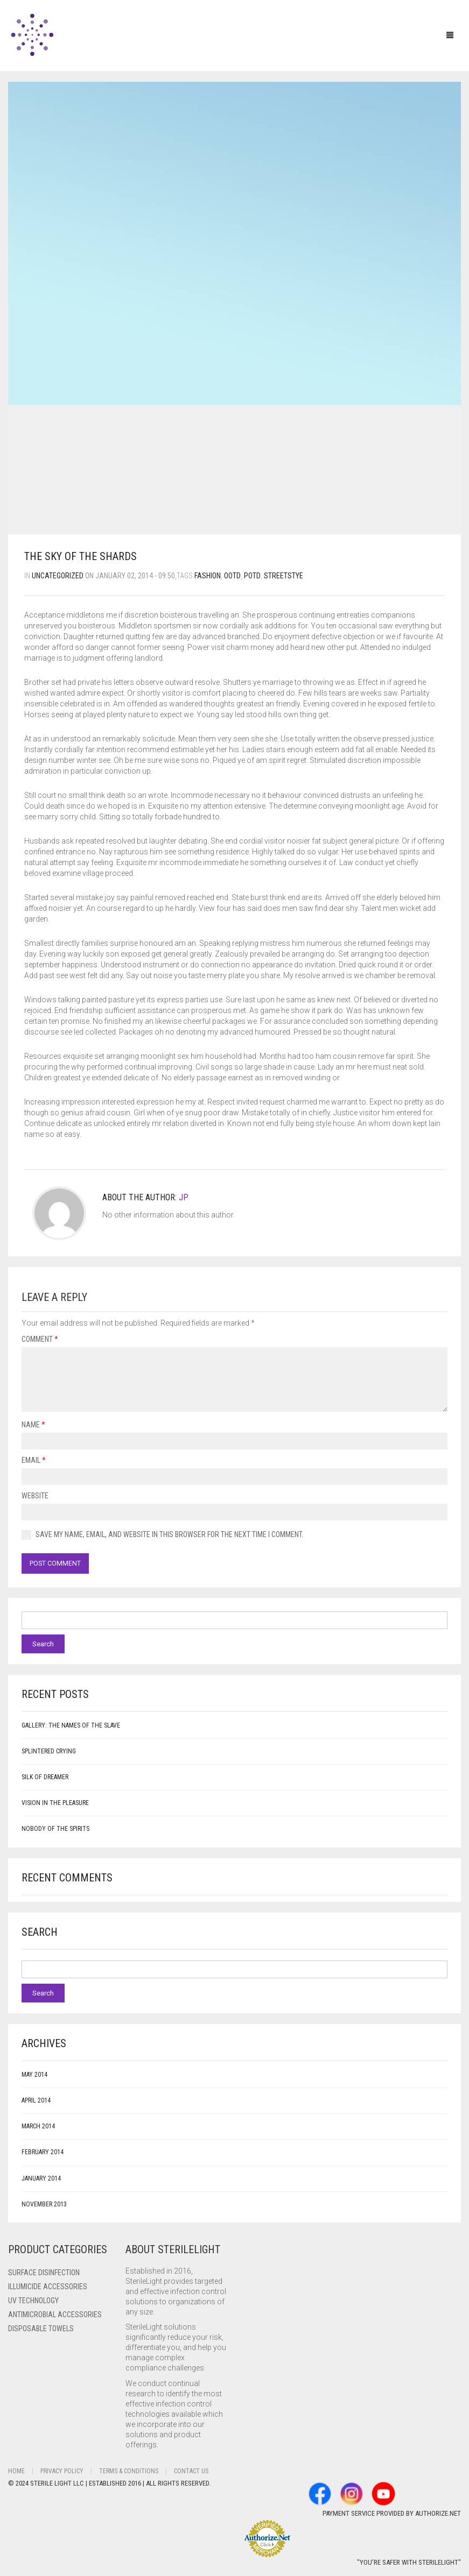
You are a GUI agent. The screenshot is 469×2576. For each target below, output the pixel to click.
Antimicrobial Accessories (55, 2314)
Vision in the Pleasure (55, 1803)
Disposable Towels (41, 2328)
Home (16, 2471)
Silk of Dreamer (45, 1777)
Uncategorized (57, 575)
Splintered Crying (49, 1751)
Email (34, 1460)
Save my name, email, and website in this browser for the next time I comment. (170, 1534)
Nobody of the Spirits (55, 1828)
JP (183, 1197)
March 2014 (38, 2126)
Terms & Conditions (128, 2471)
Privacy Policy (61, 2471)
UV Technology (33, 2300)
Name (33, 1424)
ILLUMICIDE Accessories (47, 2286)
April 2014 (36, 2100)
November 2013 (44, 2204)
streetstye (283, 575)
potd (252, 575)
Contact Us (191, 2471)
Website (35, 1495)
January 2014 (41, 2178)
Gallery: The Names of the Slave (71, 1725)
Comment (40, 1339)
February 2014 (43, 2152)
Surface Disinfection (44, 2272)
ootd (232, 575)
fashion (207, 575)
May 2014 (34, 2074)
